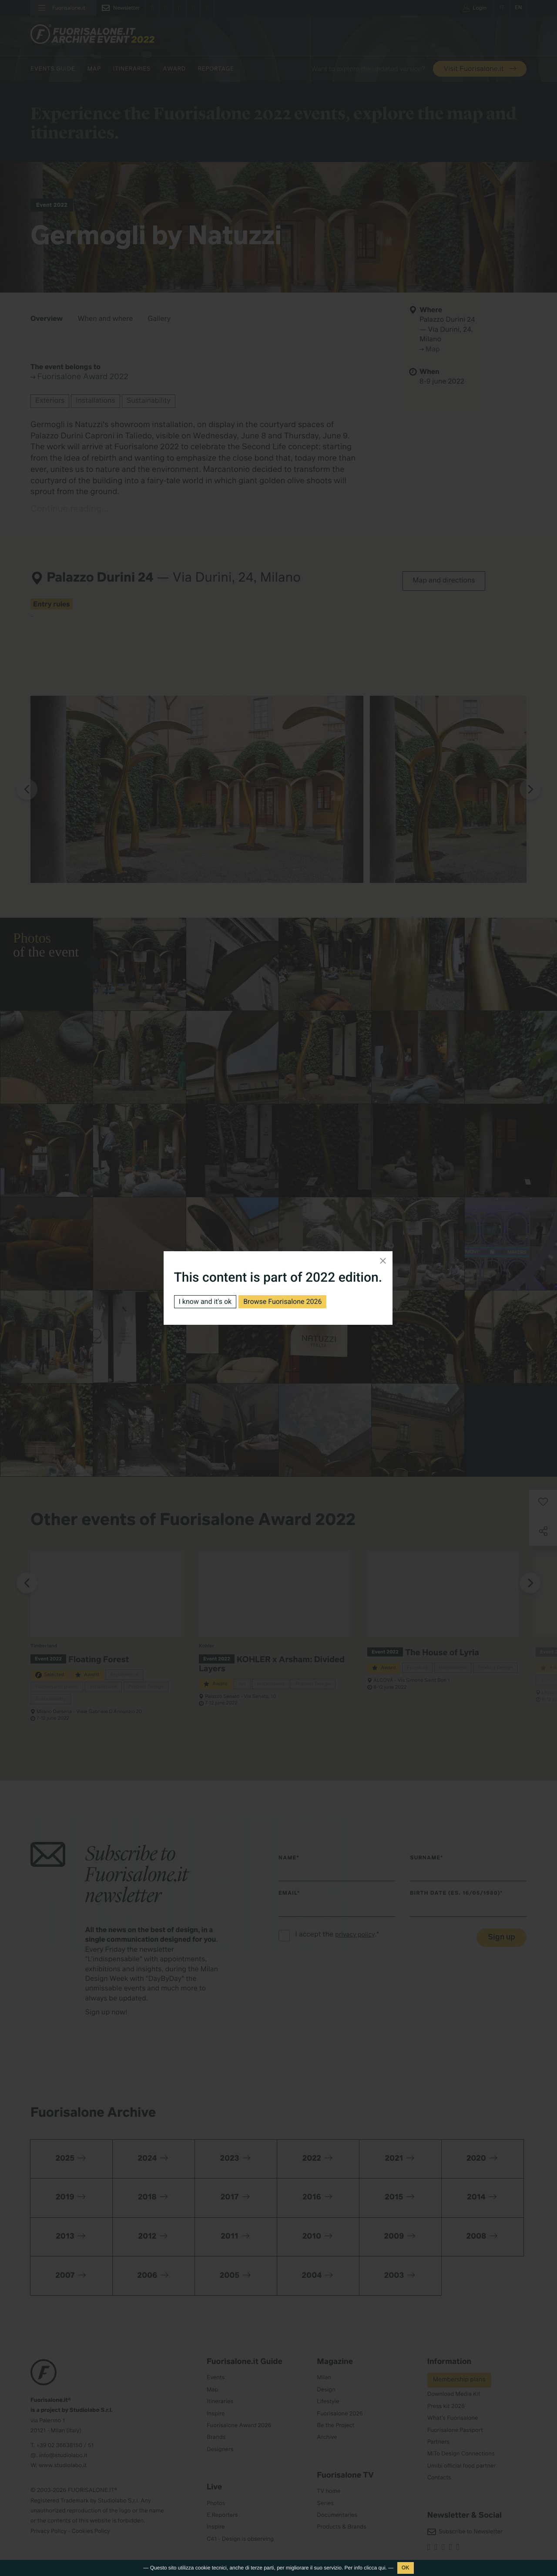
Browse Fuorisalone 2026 (282, 1301)
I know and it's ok (205, 1301)
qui (382, 2568)
